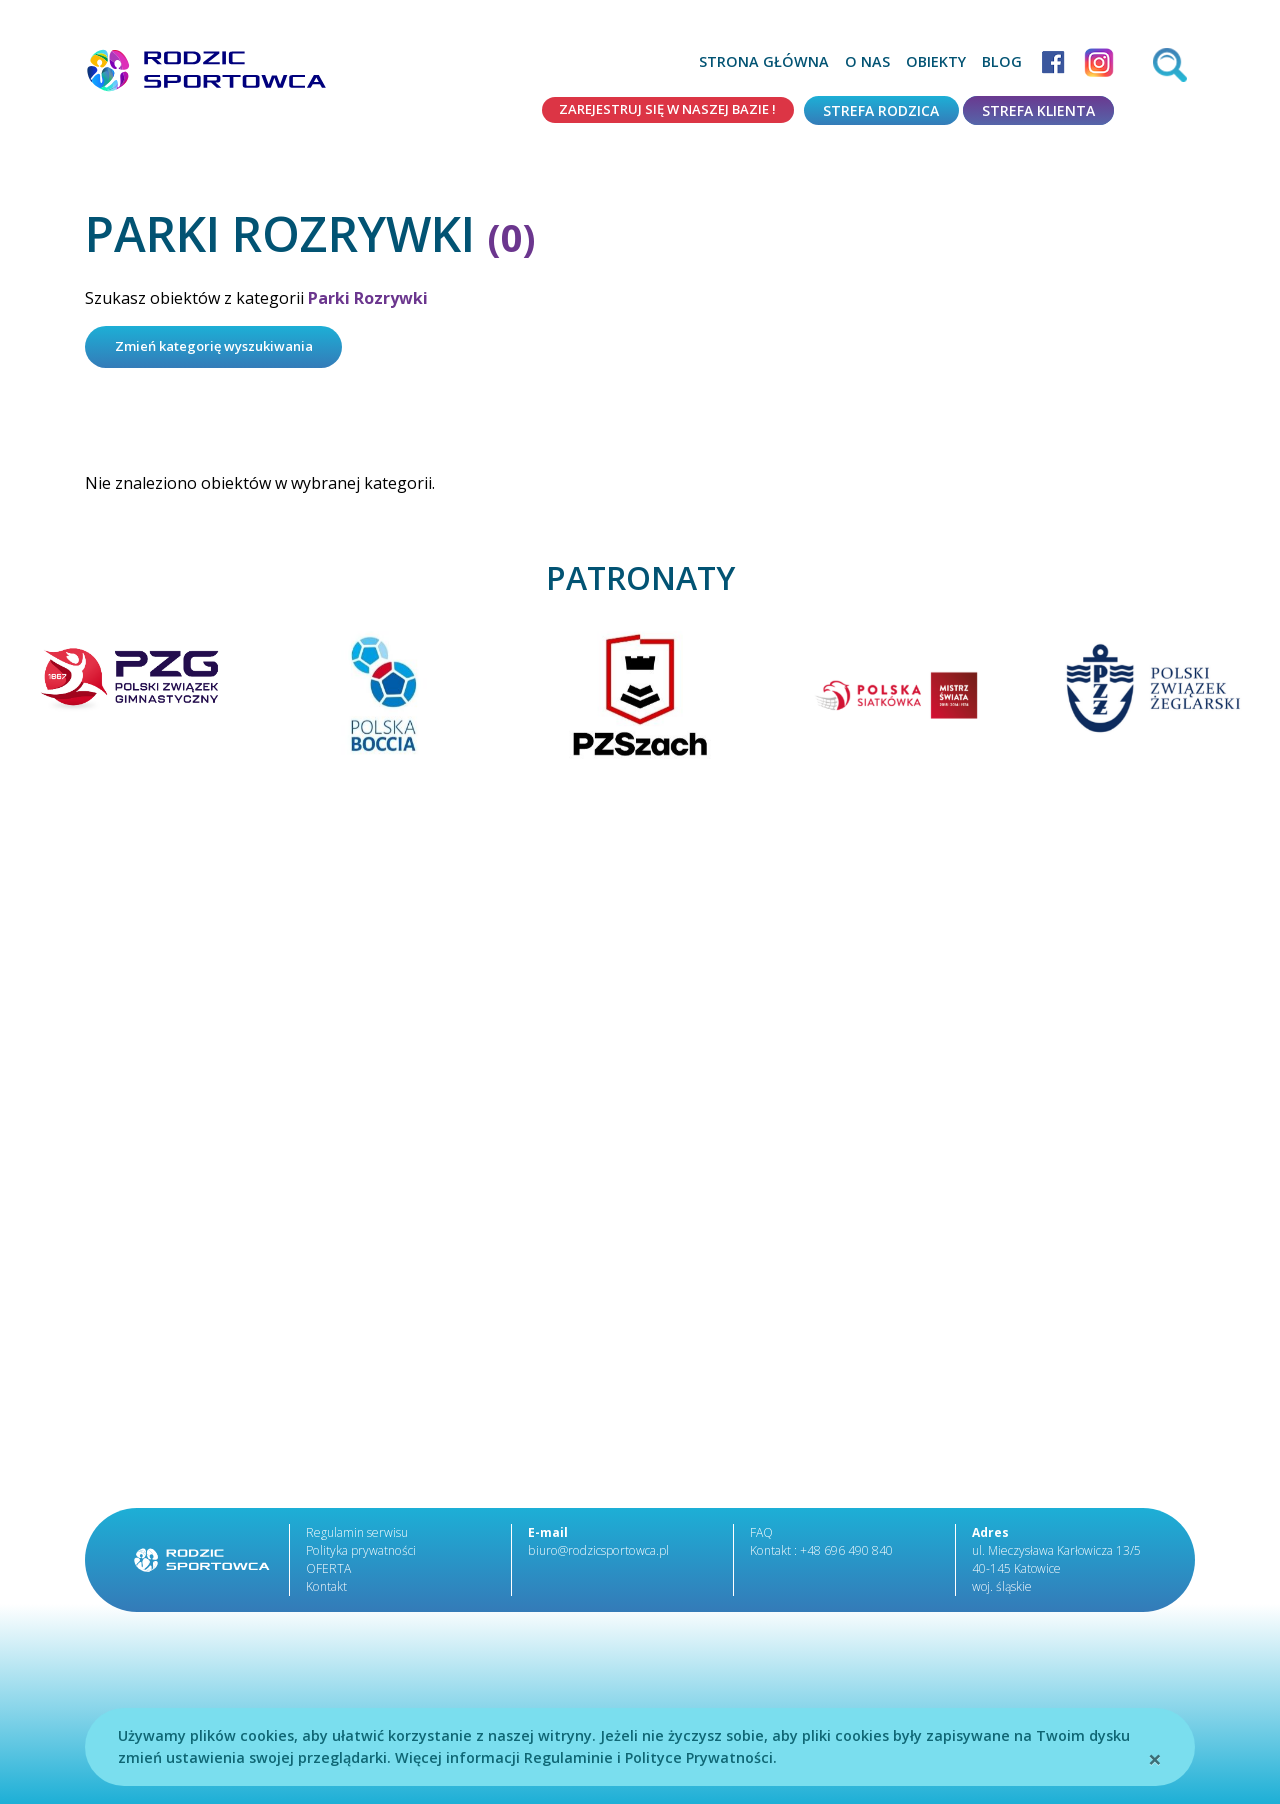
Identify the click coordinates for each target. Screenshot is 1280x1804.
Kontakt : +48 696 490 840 (821, 1553)
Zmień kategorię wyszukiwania (225, 348)
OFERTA (328, 1571)
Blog (1002, 61)
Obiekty (936, 61)
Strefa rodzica (881, 110)
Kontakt (326, 1589)
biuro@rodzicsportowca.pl (596, 1553)
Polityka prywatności (360, 1553)
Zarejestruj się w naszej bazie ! (657, 110)
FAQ (761, 1535)
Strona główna (764, 61)
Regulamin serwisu (357, 1535)
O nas (867, 61)
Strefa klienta (1038, 110)
